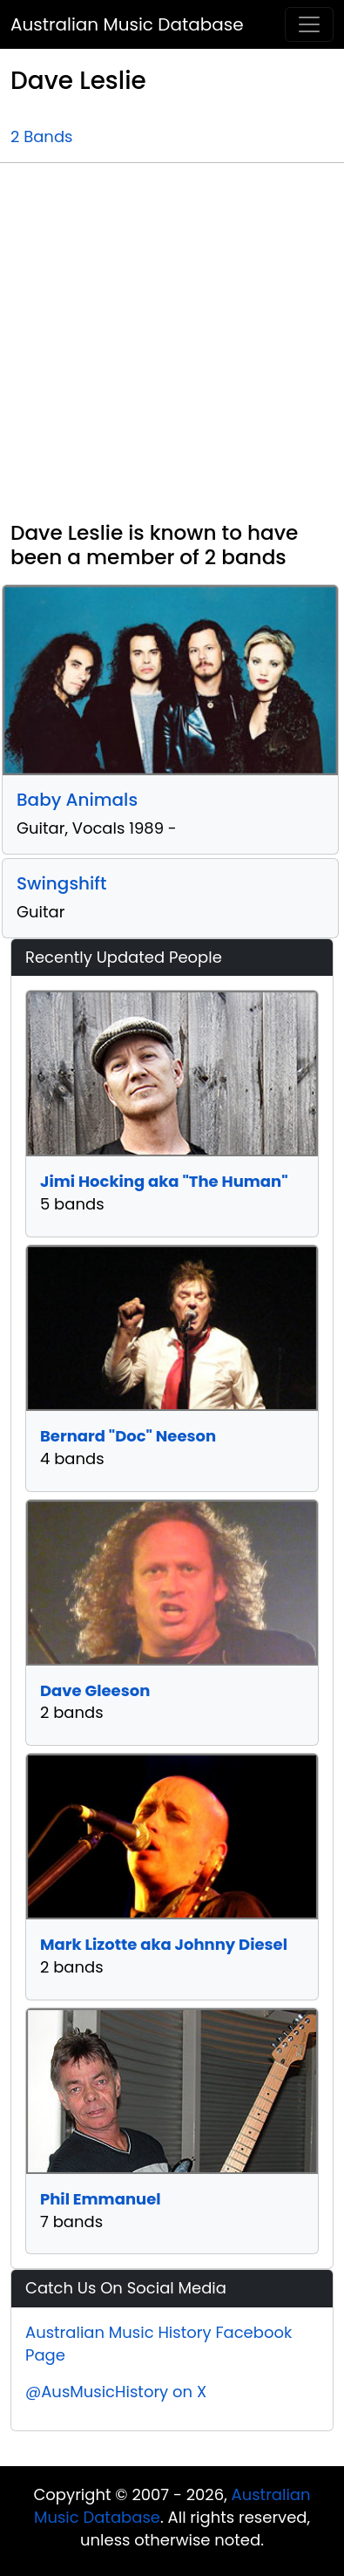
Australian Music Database (127, 24)
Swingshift (61, 883)
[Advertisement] (163, 349)
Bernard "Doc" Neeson (128, 1436)
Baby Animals (77, 799)
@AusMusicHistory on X (115, 2391)
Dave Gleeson (95, 1690)
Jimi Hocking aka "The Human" (164, 1181)
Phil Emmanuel (100, 2199)
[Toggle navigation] (309, 24)
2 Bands (41, 136)
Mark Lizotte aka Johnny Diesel (163, 1944)
